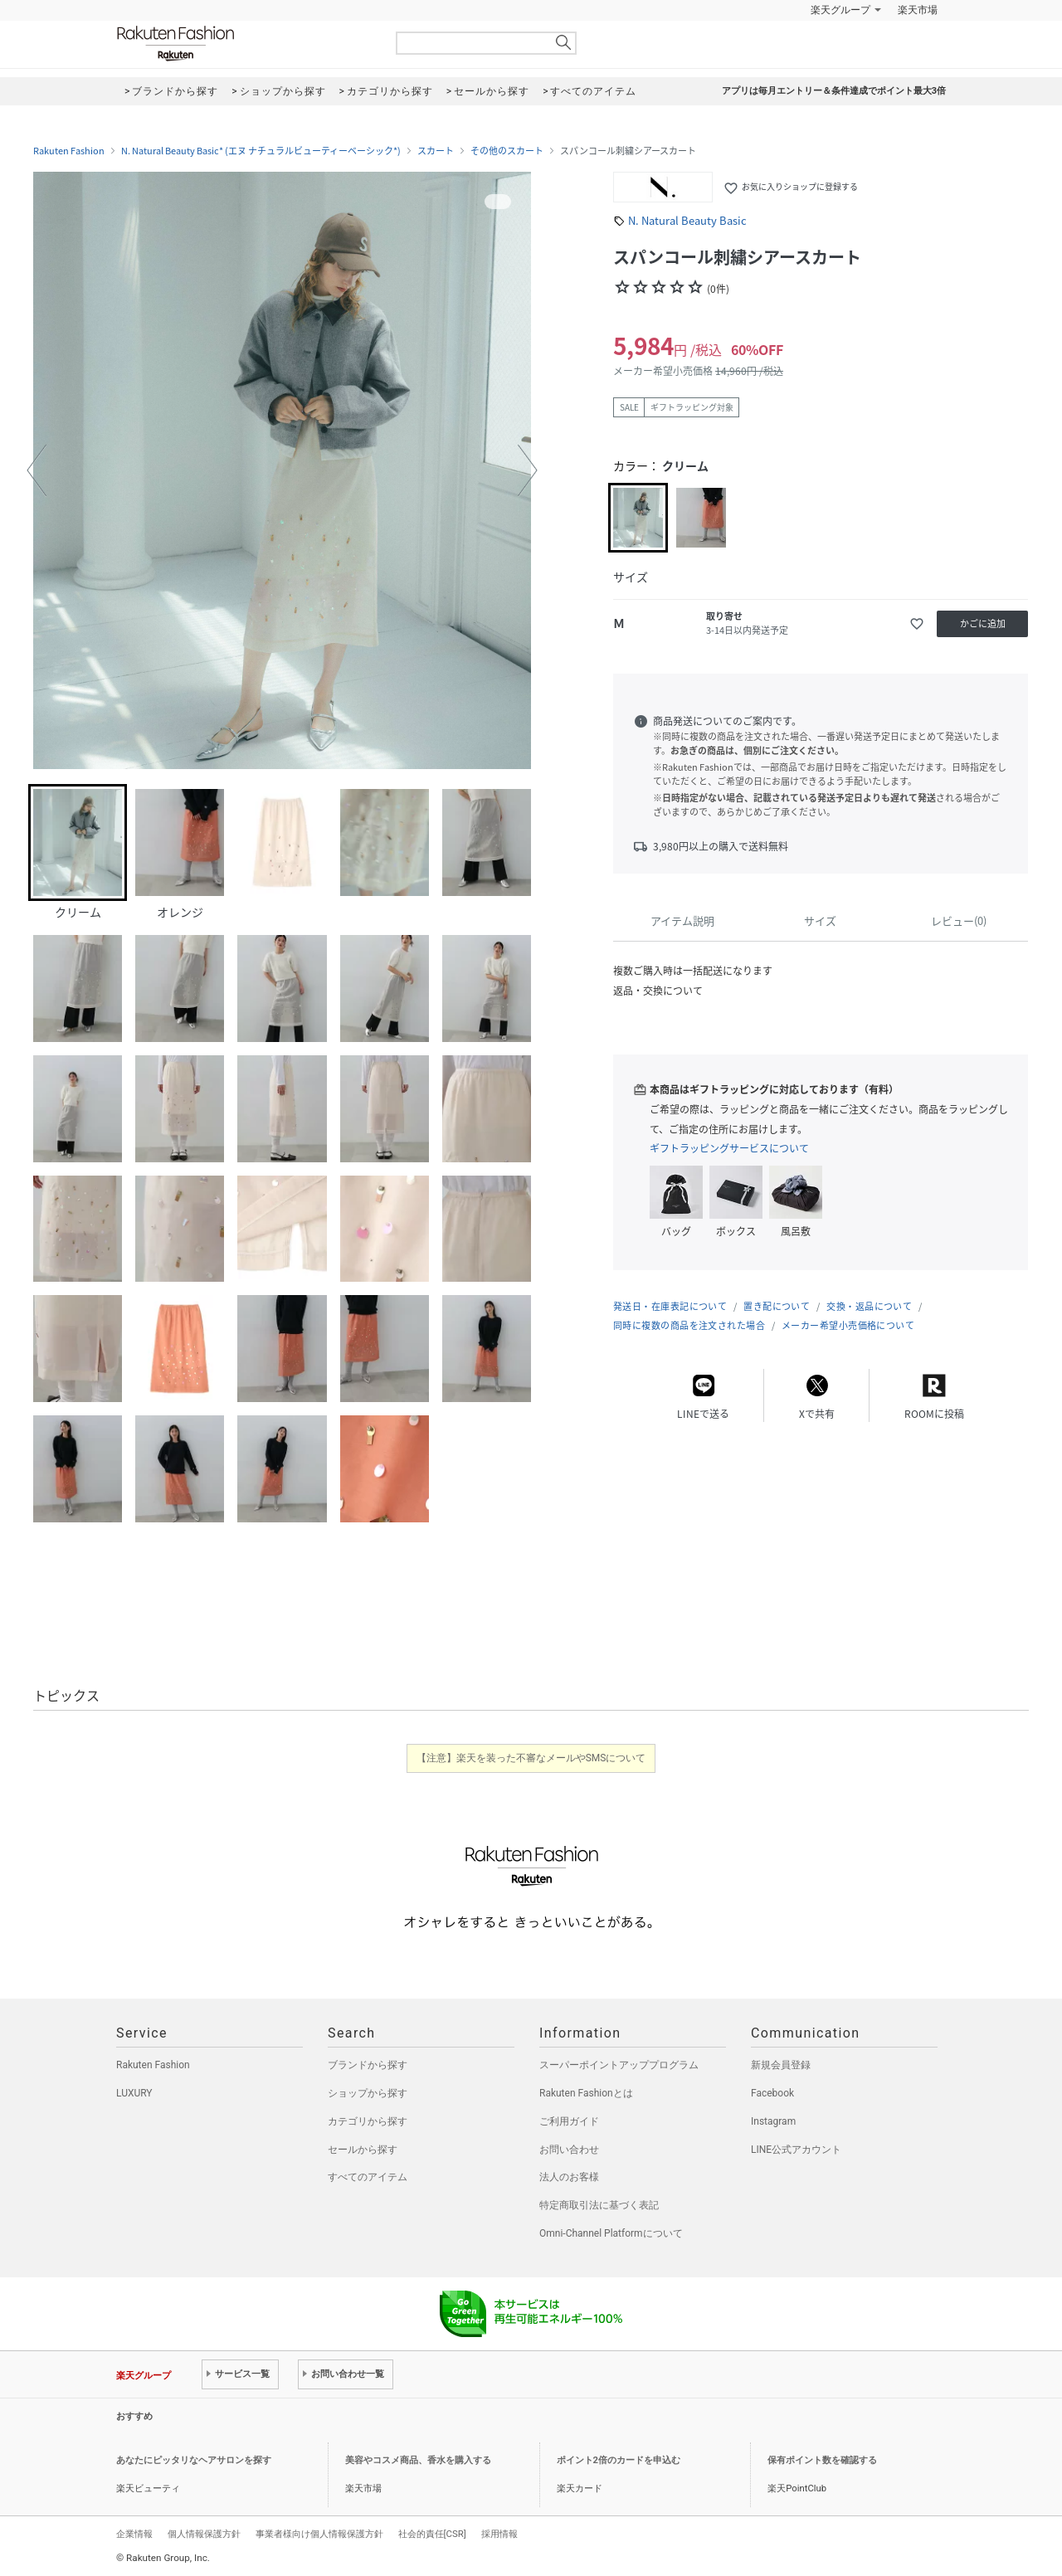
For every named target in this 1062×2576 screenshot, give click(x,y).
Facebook (772, 2093)
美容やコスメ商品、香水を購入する (418, 2460)
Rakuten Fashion (244, 43)
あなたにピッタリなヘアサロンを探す (193, 2460)
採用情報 (499, 2533)
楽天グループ (840, 10)
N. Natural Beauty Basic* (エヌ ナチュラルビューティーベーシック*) (261, 151)
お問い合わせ (569, 2149)
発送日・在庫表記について (670, 1306)
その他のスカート (506, 151)
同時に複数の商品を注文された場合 (689, 1325)
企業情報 (134, 2533)
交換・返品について (869, 1306)
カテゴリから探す (367, 2121)
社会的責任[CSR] (432, 2533)
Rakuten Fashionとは (586, 2093)
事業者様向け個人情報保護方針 (319, 2533)
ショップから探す (367, 2093)
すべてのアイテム (367, 2177)
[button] (36, 470)
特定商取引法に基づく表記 (599, 2205)
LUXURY (134, 2093)
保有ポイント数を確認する (822, 2460)
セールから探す (362, 2149)
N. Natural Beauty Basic (687, 220)
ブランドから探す (367, 2065)
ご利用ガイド (569, 2121)
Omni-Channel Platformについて (611, 2233)
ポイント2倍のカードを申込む (618, 2460)
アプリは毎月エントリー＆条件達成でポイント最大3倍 (834, 90)
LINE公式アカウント (796, 2149)
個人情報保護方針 (204, 2533)
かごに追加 (983, 623)
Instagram (773, 2121)
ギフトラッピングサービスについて (729, 1148)
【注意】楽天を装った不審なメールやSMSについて (531, 1758)
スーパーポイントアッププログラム (619, 2065)
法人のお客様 (569, 2177)
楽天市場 (918, 10)
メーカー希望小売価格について (848, 1325)
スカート (435, 151)
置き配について (776, 1306)
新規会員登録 (781, 2065)
